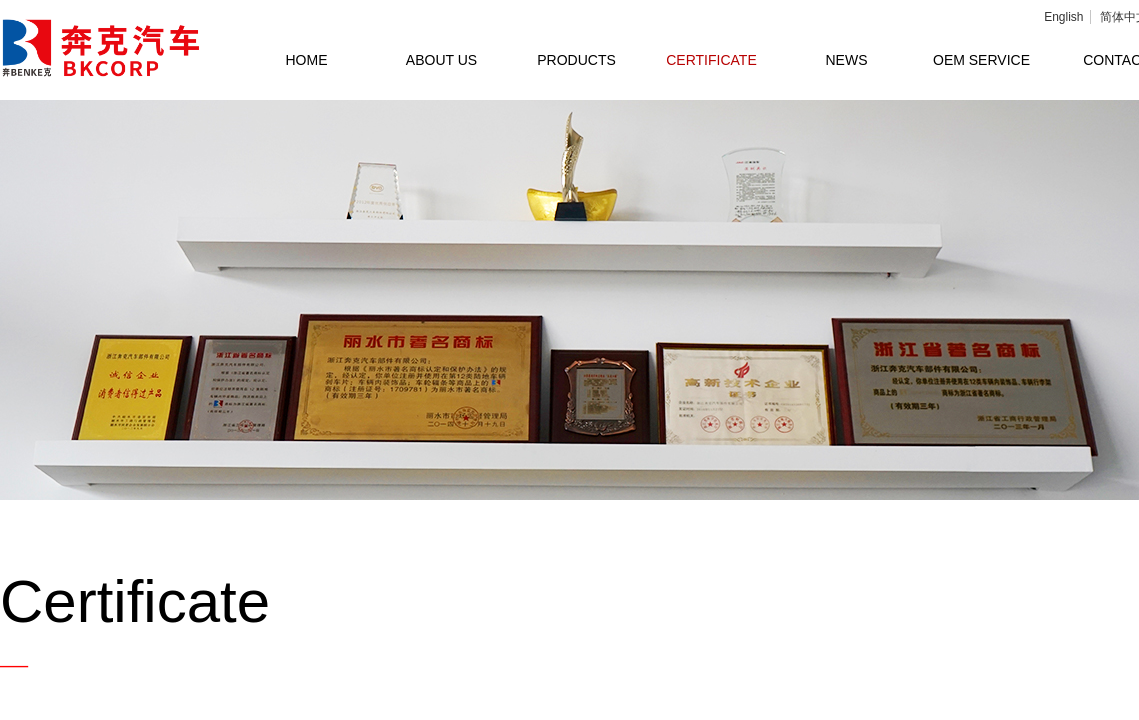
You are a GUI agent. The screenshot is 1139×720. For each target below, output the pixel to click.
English (1063, 17)
